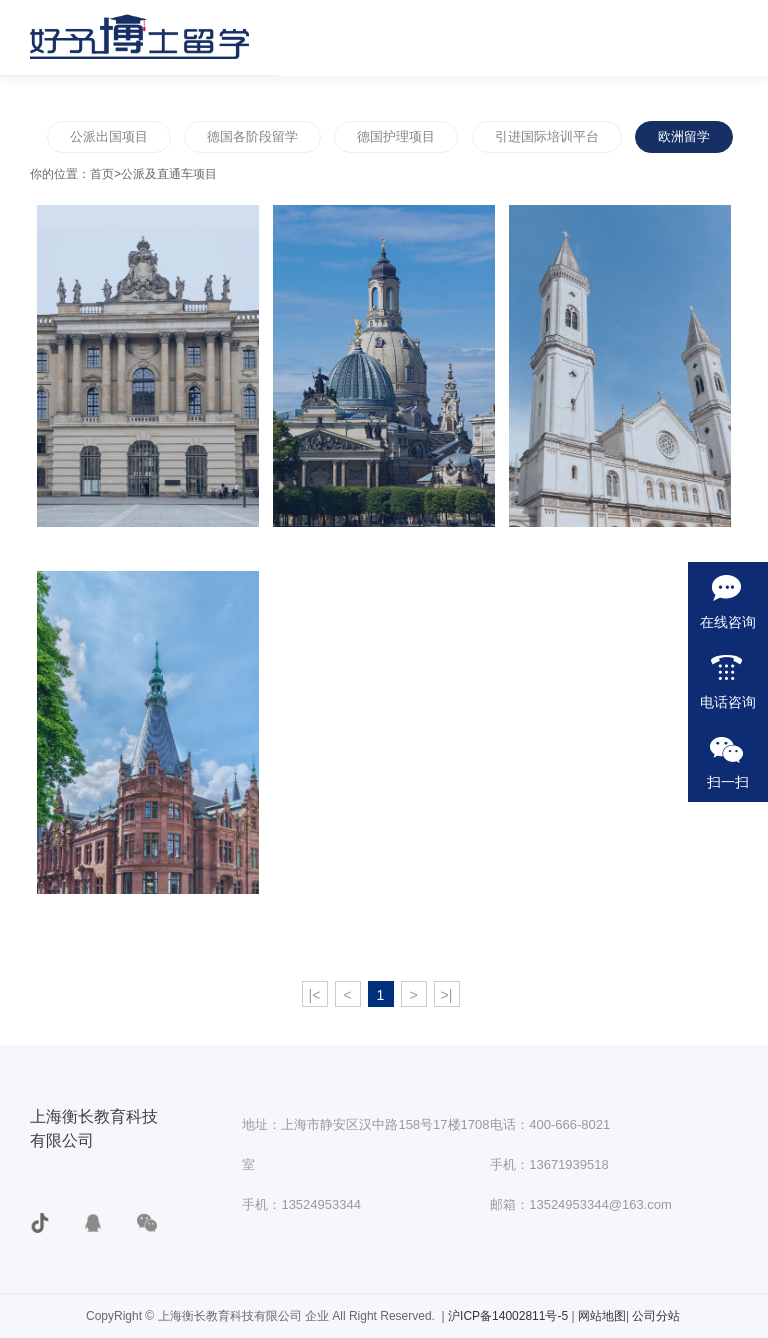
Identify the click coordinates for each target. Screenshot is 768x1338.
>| (447, 995)
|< (315, 995)
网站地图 (602, 1316)
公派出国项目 (109, 136)
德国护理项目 (396, 136)
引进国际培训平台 (547, 136)
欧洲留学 (684, 136)
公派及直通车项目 (169, 174)
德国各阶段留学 (252, 136)
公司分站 (656, 1316)
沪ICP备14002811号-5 (509, 1316)
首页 (102, 174)
